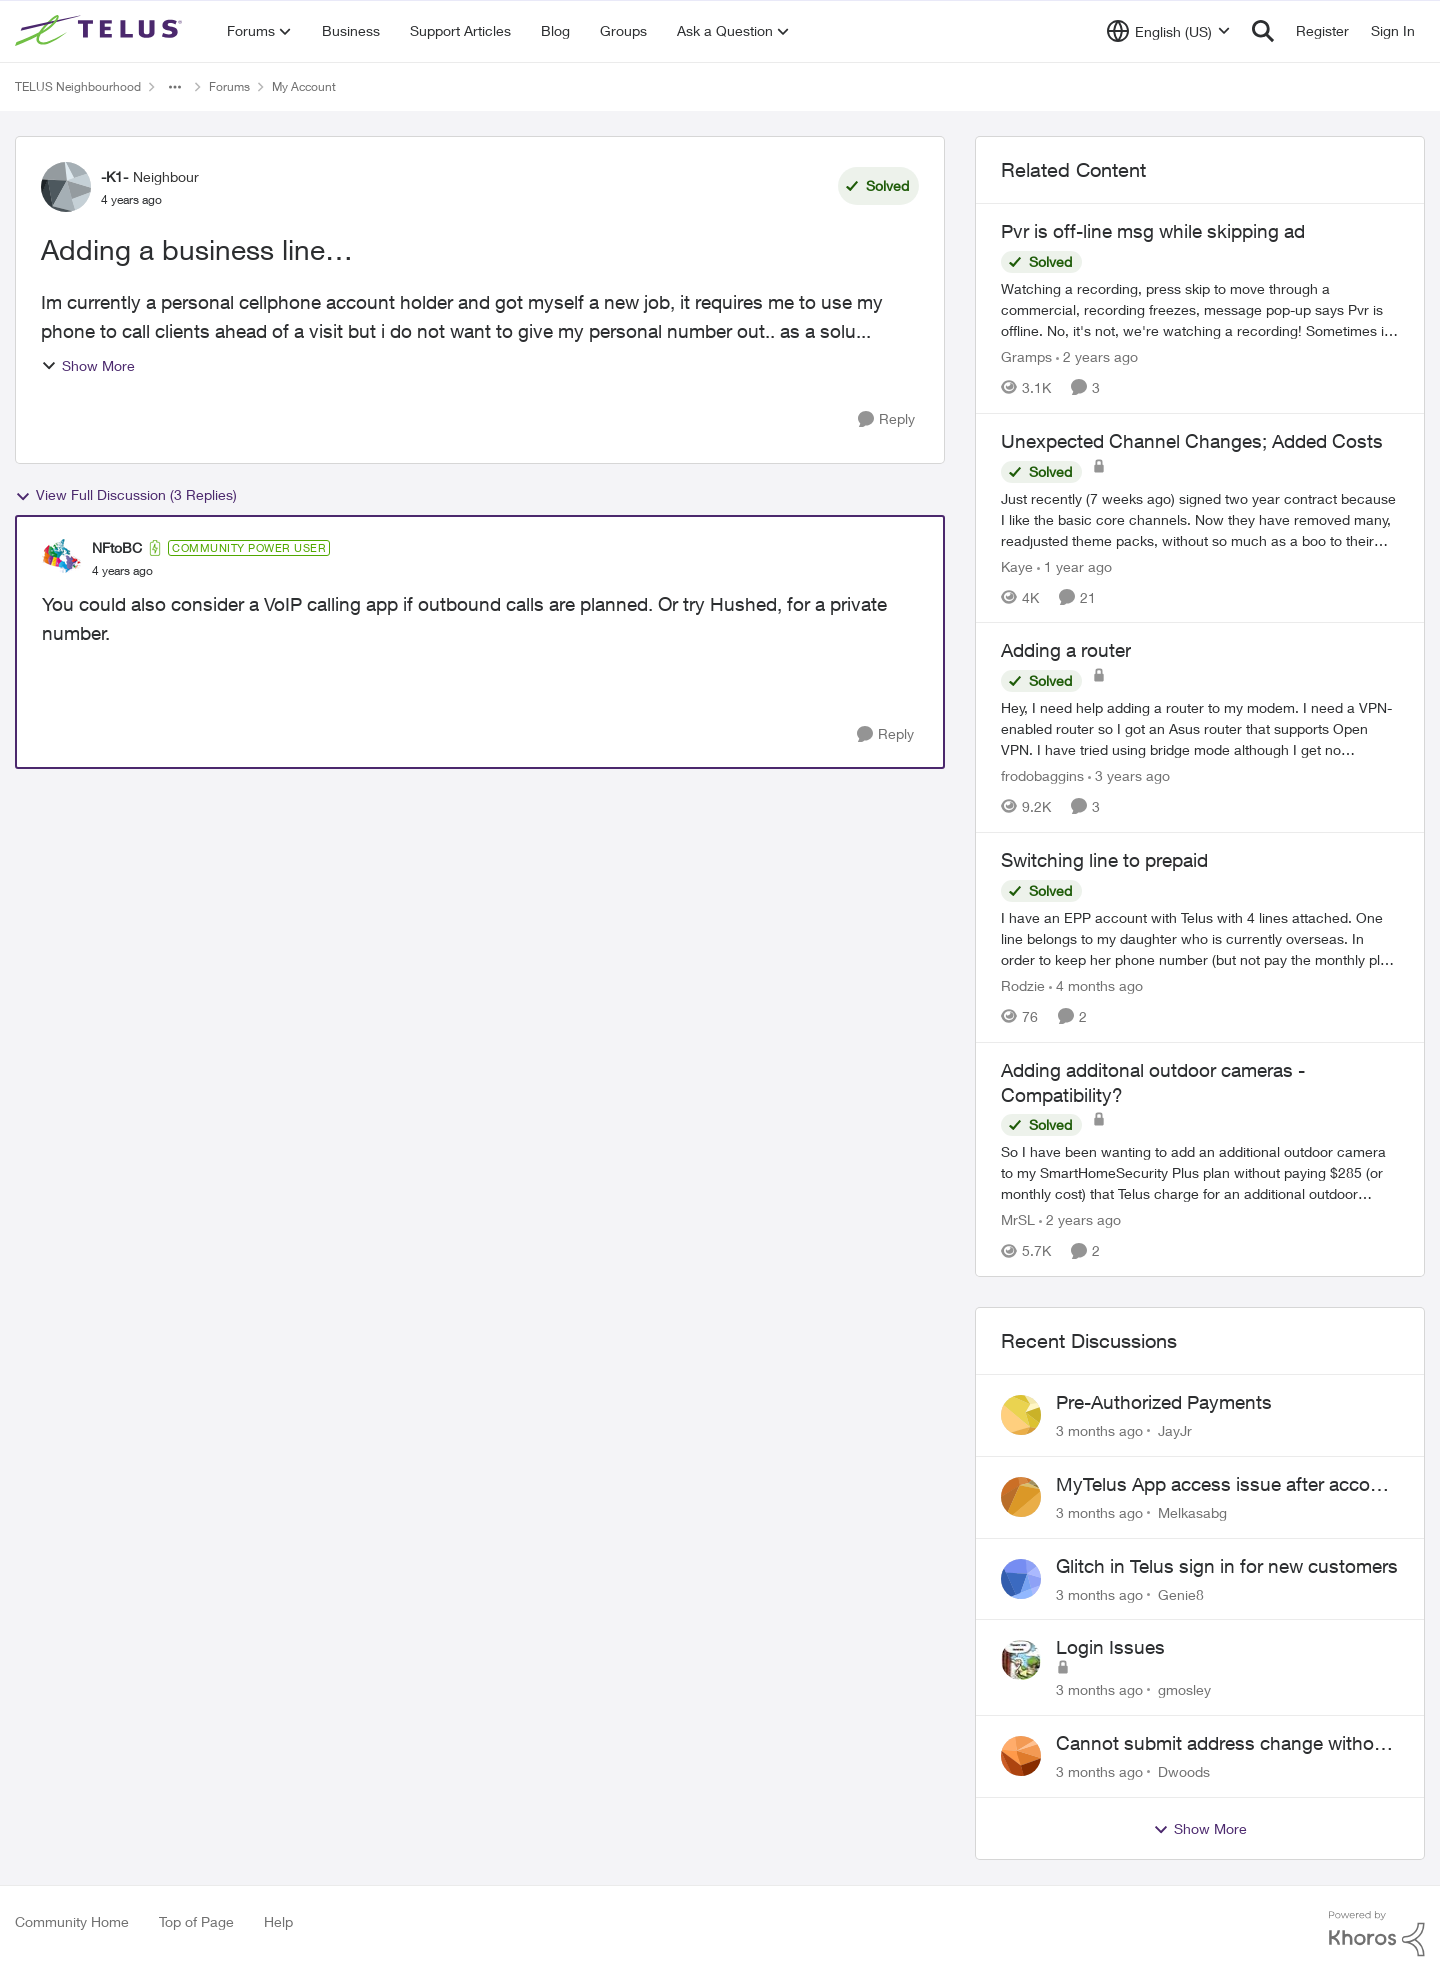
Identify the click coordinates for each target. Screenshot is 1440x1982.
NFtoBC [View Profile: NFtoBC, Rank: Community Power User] (117, 547)
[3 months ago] (1099, 1430)
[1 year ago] (1074, 565)
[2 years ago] (1097, 356)
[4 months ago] (1096, 985)
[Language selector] (1168, 31)
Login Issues (1110, 1647)
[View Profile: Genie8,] (1021, 1579)
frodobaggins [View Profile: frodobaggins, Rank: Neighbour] (1042, 775)
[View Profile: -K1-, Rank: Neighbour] (66, 187)
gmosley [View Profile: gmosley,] (1184, 1689)
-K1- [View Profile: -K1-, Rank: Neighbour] (114, 176)
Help (278, 1921)
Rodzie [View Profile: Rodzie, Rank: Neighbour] (1023, 985)
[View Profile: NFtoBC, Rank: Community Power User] (62, 559)
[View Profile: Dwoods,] (1021, 1756)
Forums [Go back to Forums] (229, 86)
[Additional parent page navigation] (175, 87)
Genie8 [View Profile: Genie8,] (1181, 1593)
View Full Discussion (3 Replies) (126, 495)
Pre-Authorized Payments (1164, 1402)
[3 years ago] (1129, 775)
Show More (88, 365)
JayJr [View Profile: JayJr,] (1175, 1430)
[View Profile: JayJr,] (1021, 1415)
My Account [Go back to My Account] (304, 86)
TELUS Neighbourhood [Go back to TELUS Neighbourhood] (78, 86)
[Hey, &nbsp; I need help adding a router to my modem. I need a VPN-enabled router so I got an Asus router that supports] (1200, 728)
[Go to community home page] (101, 31)
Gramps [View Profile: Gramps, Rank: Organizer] (1026, 356)
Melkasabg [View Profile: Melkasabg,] (1192, 1512)
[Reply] (886, 419)
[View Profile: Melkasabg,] (1021, 1497)
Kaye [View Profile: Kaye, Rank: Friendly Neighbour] (1017, 565)
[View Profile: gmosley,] (1021, 1660)
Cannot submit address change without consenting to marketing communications (1223, 1744)
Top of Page (196, 1921)
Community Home (72, 1921)
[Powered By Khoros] (1377, 1934)
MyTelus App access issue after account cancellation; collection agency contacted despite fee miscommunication (1227, 1485)
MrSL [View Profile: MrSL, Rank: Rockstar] (1018, 1219)
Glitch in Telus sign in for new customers (1227, 1566)
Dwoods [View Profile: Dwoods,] (1184, 1771)
